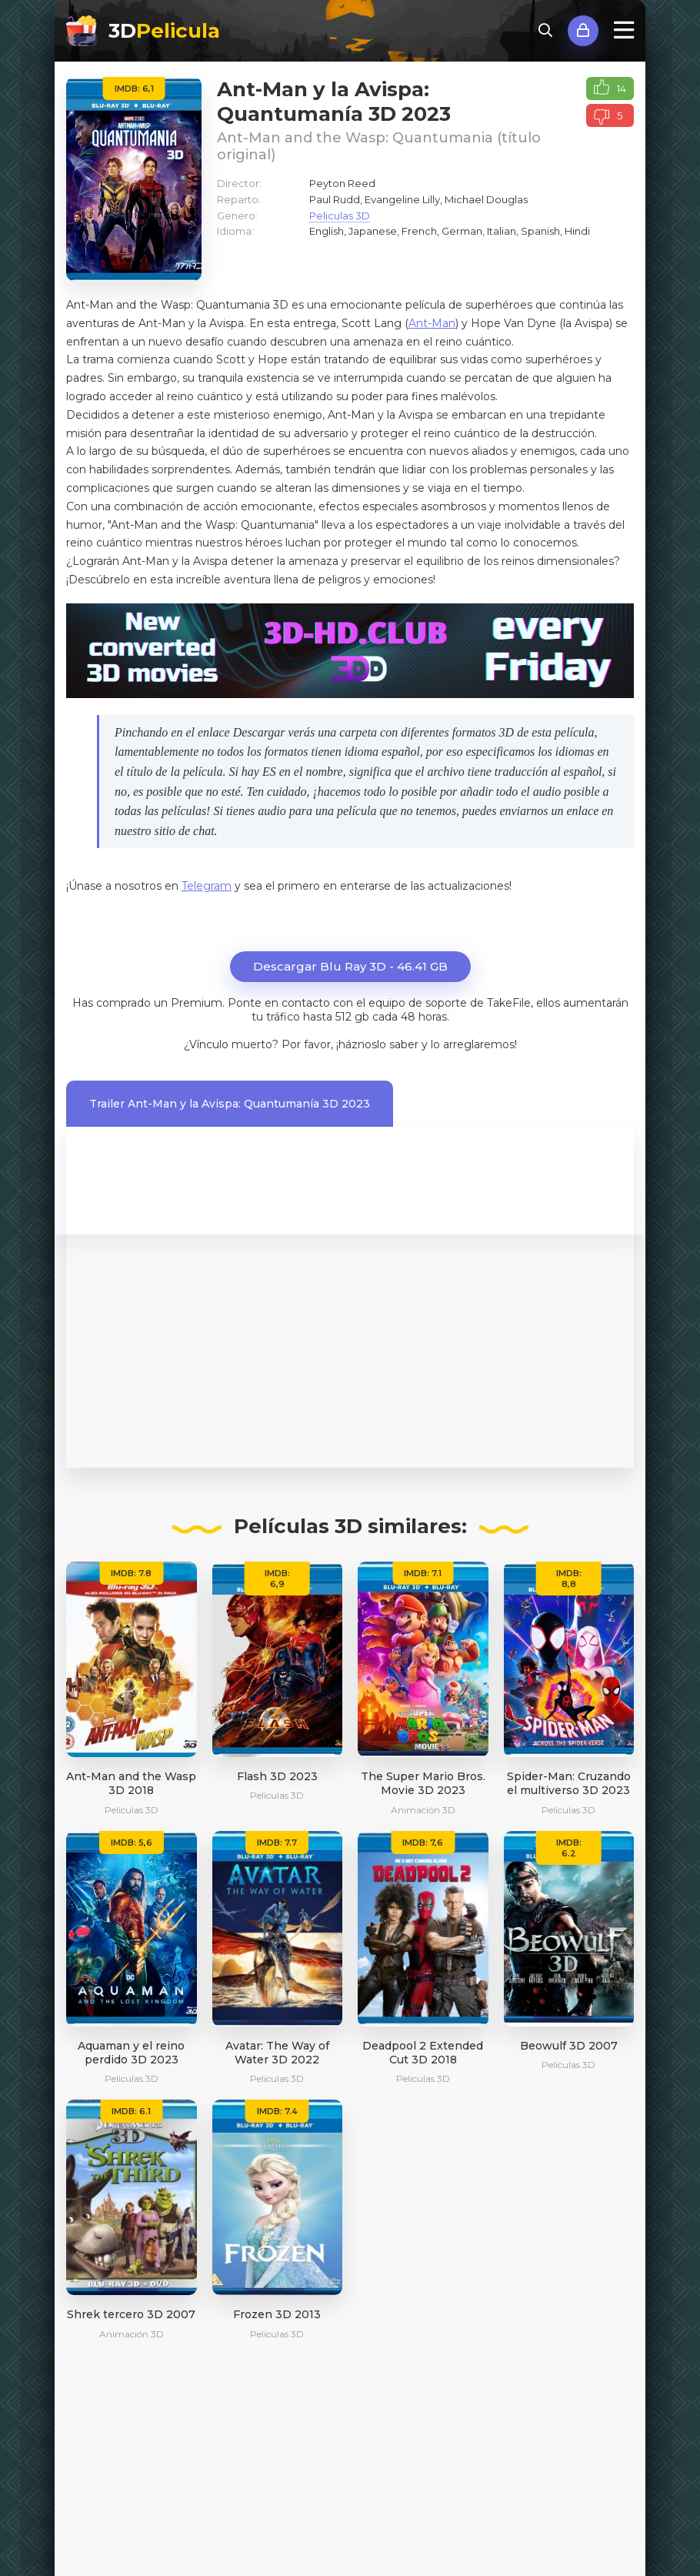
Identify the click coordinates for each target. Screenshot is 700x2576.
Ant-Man (431, 323)
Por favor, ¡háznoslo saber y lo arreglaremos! (399, 1044)
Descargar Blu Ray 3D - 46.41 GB (350, 966)
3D (164, 30)
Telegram (207, 886)
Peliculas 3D (339, 215)
